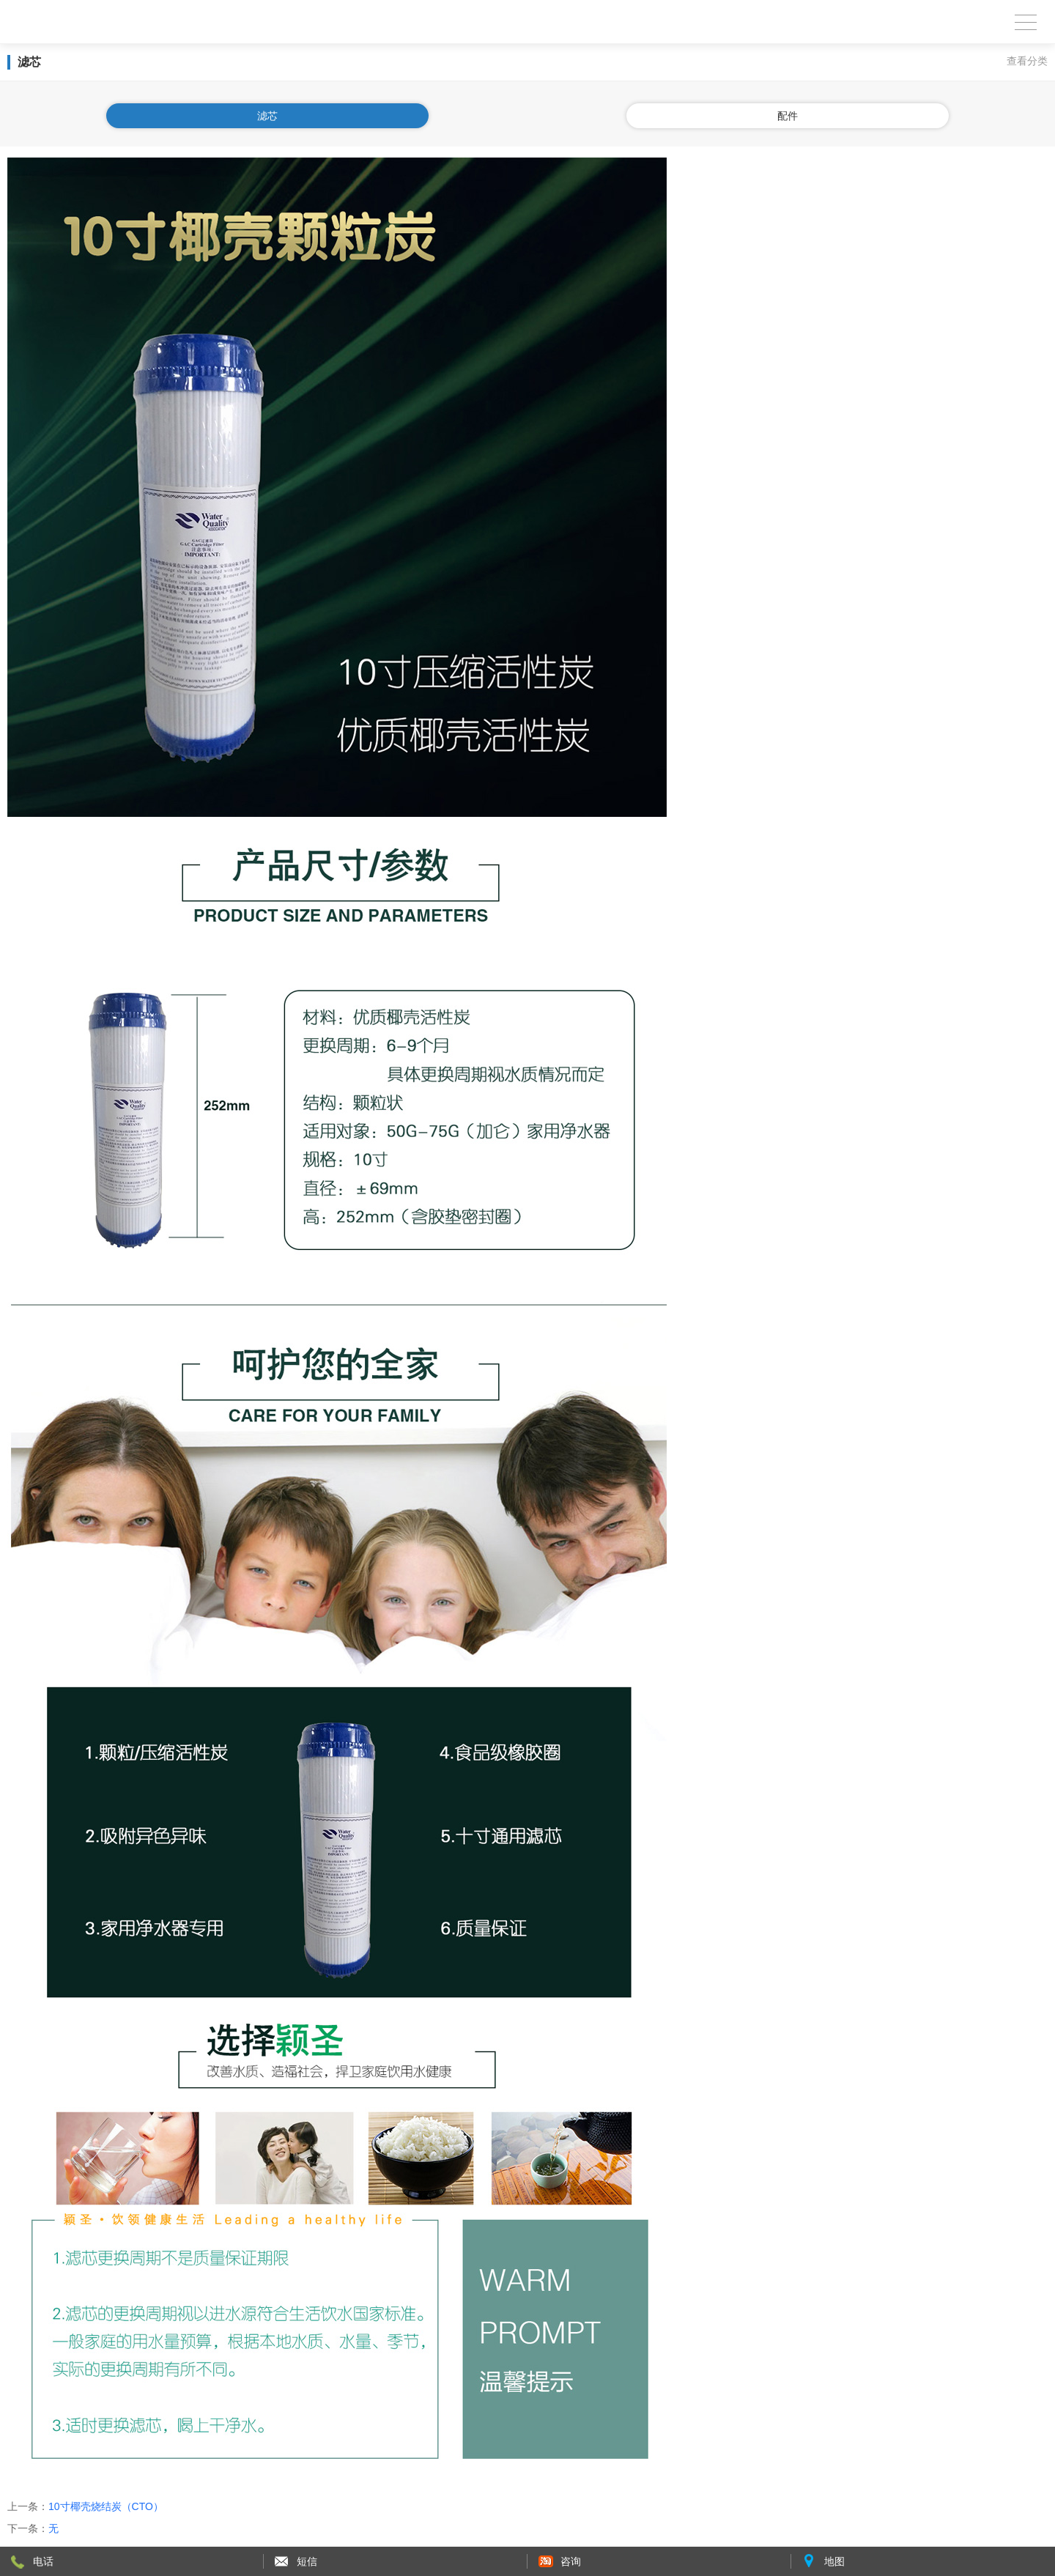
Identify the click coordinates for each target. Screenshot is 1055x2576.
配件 (787, 116)
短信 (307, 2561)
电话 (43, 2561)
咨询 (570, 2561)
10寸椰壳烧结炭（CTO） (105, 2506)
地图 (834, 2561)
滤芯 (267, 116)
